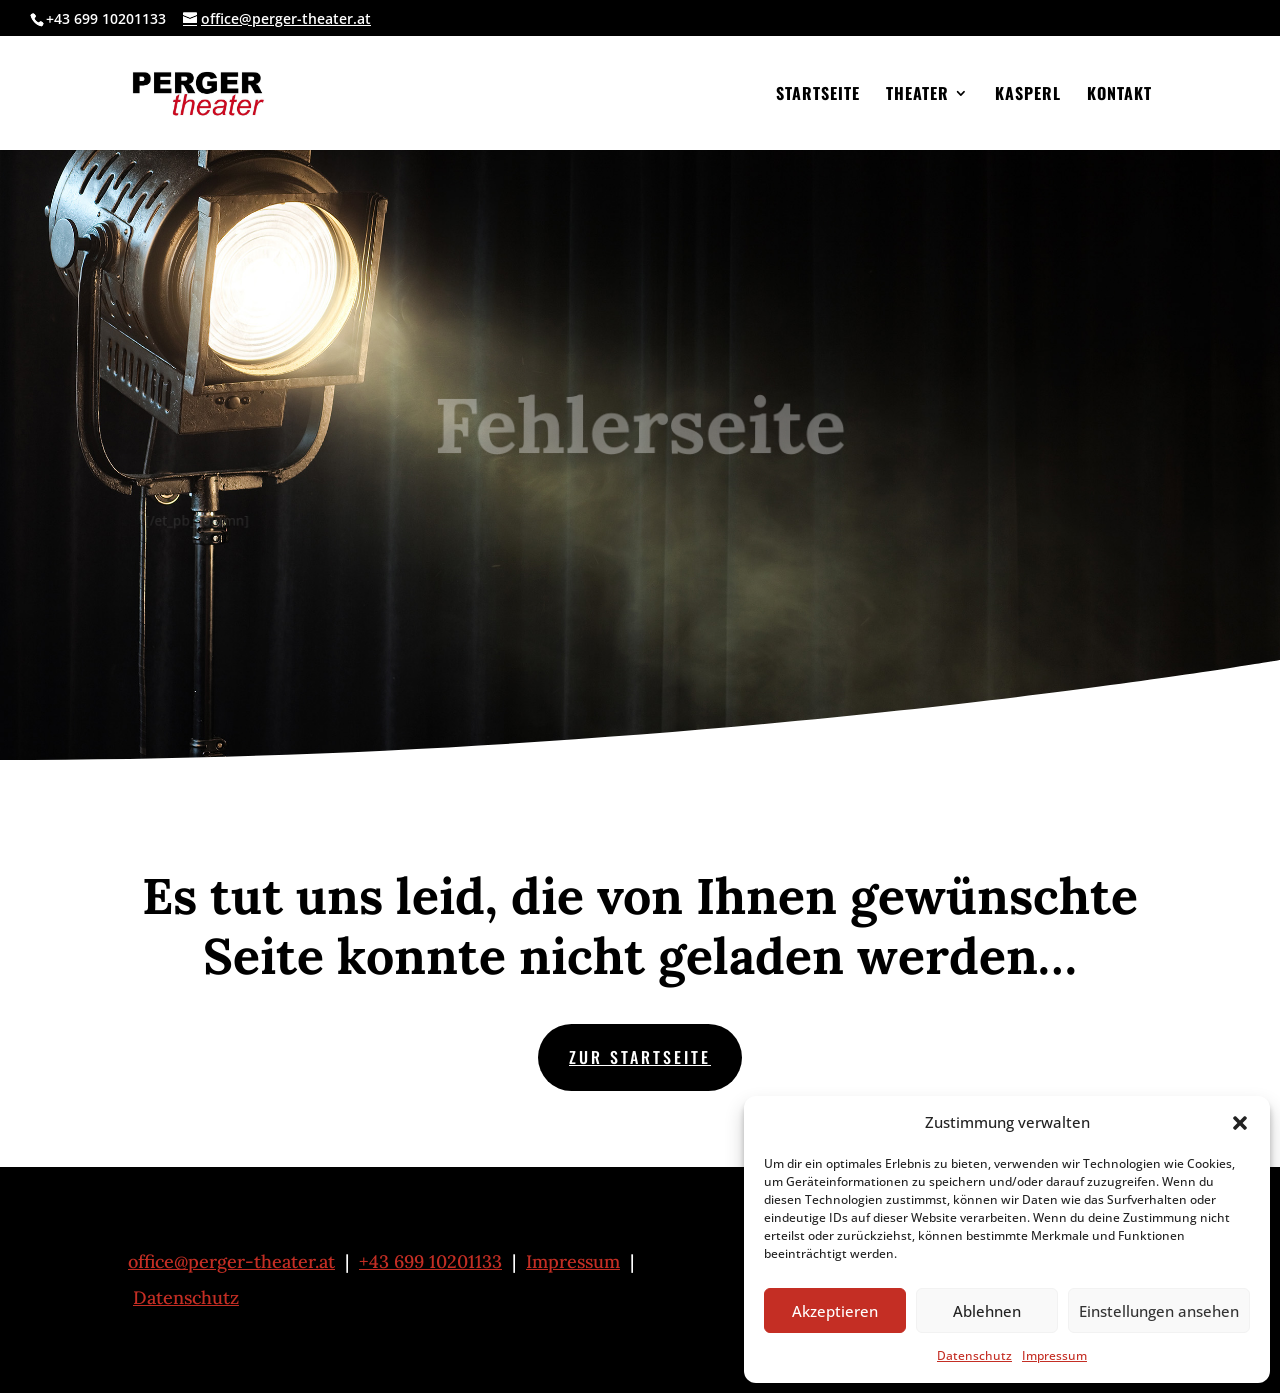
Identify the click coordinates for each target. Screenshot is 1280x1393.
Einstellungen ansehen (1159, 1311)
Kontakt (1119, 95)
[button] (1240, 1123)
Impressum (1054, 1355)
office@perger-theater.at (231, 1261)
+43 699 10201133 (430, 1261)
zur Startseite (640, 1057)
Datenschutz (974, 1355)
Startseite (818, 95)
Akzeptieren (835, 1311)
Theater (917, 95)
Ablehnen (987, 1311)
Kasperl (1028, 95)
